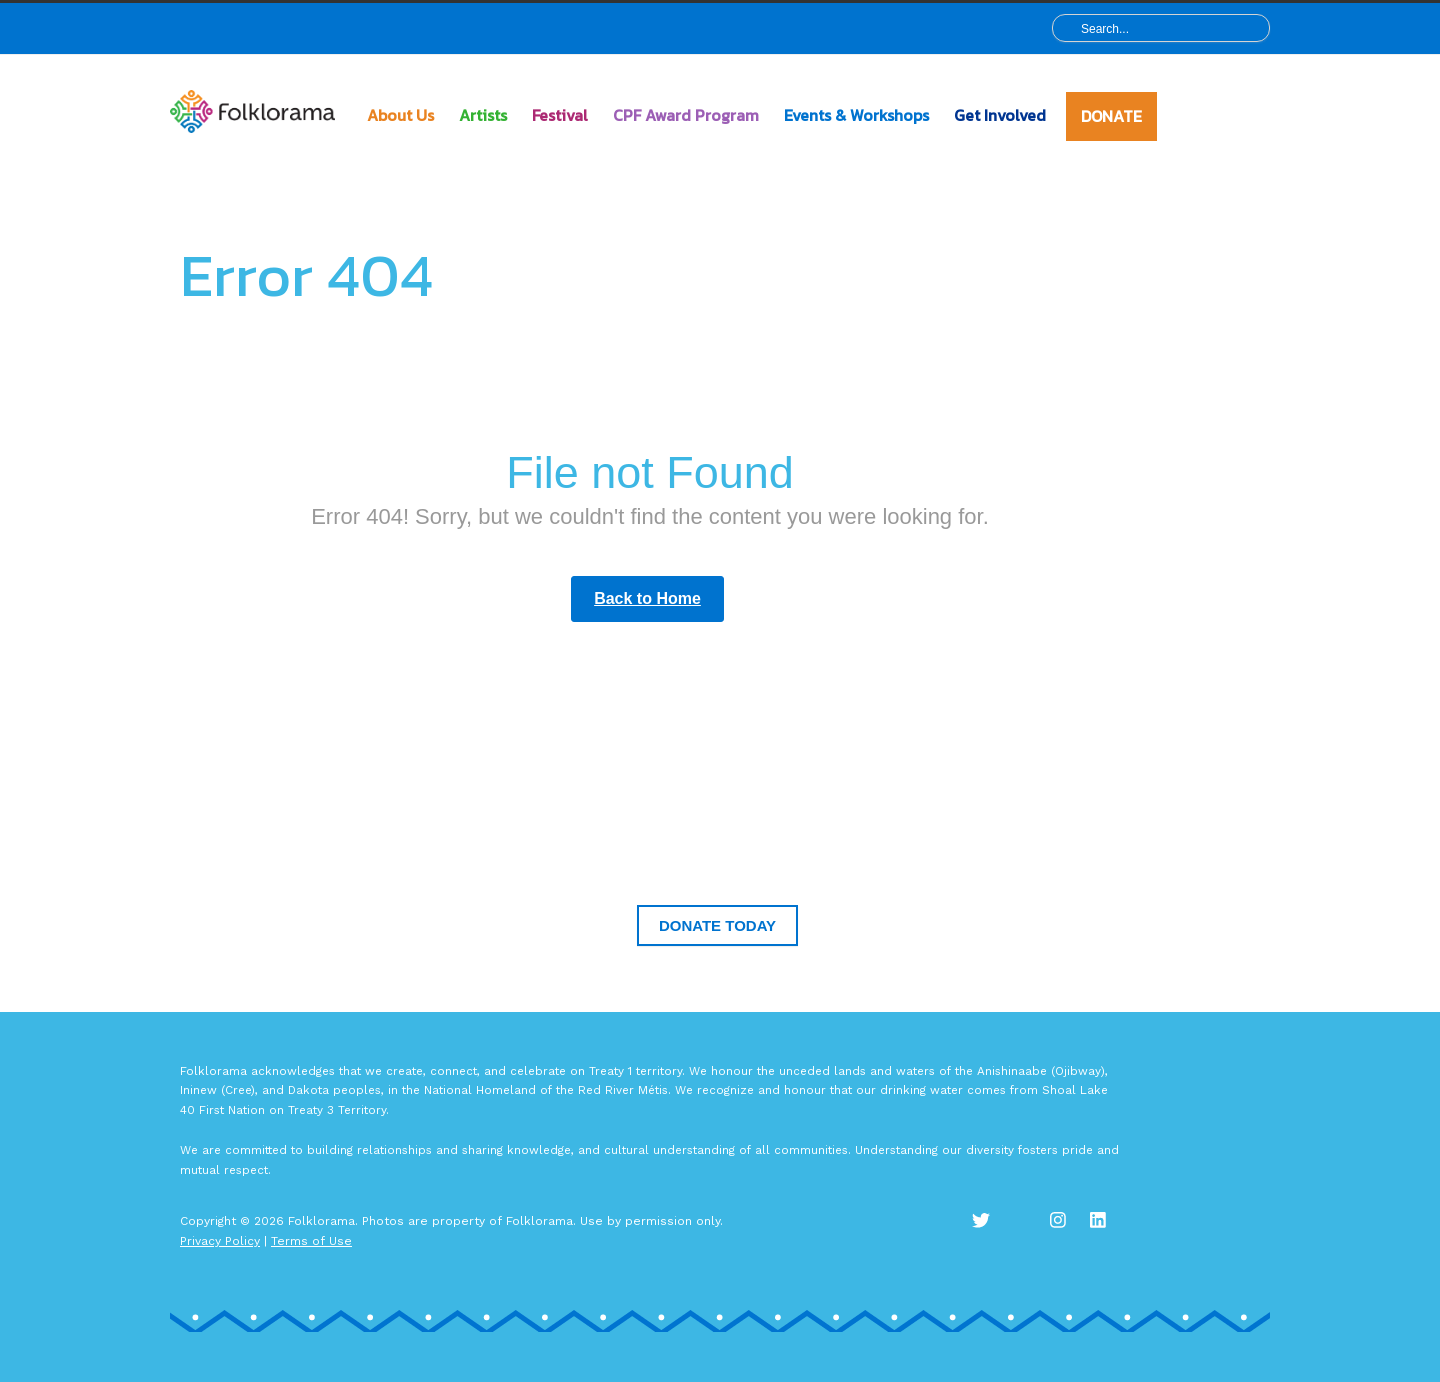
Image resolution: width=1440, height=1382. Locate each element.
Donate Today (717, 925)
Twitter (990, 1231)
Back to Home (647, 598)
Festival (560, 115)
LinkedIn (1110, 1231)
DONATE (1111, 116)
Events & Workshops (856, 115)
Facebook (1030, 1231)
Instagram (1070, 1231)
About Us (400, 115)
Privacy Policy (220, 1241)
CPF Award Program (686, 115)
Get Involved (1000, 115)
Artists (483, 115)
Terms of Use (311, 1241)
